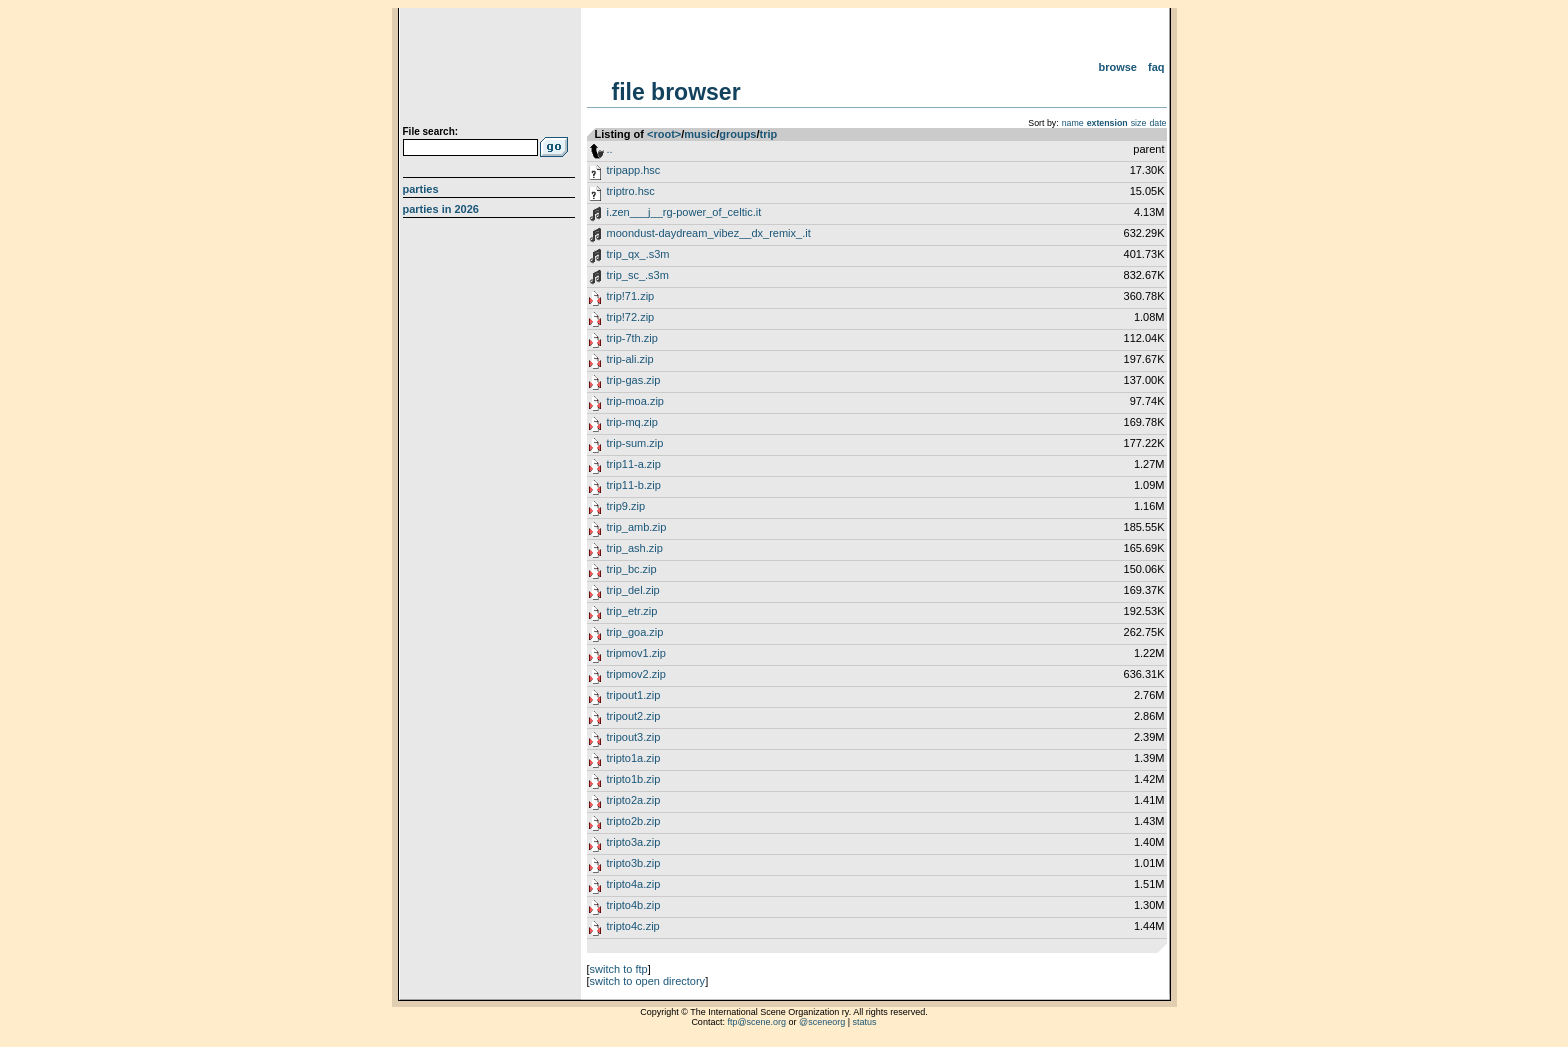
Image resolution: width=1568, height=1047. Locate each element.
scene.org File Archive (491, 70)
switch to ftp (619, 969)
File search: (431, 131)
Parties (421, 189)
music (700, 134)
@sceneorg (822, 1022)
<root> (664, 134)
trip (769, 134)
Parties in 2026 (441, 209)
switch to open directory (648, 981)
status (865, 1022)
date (1157, 123)
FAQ (1156, 67)
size (1139, 123)
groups (737, 134)
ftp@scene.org (756, 1022)
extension (1107, 123)
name (1073, 123)
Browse (1117, 67)
